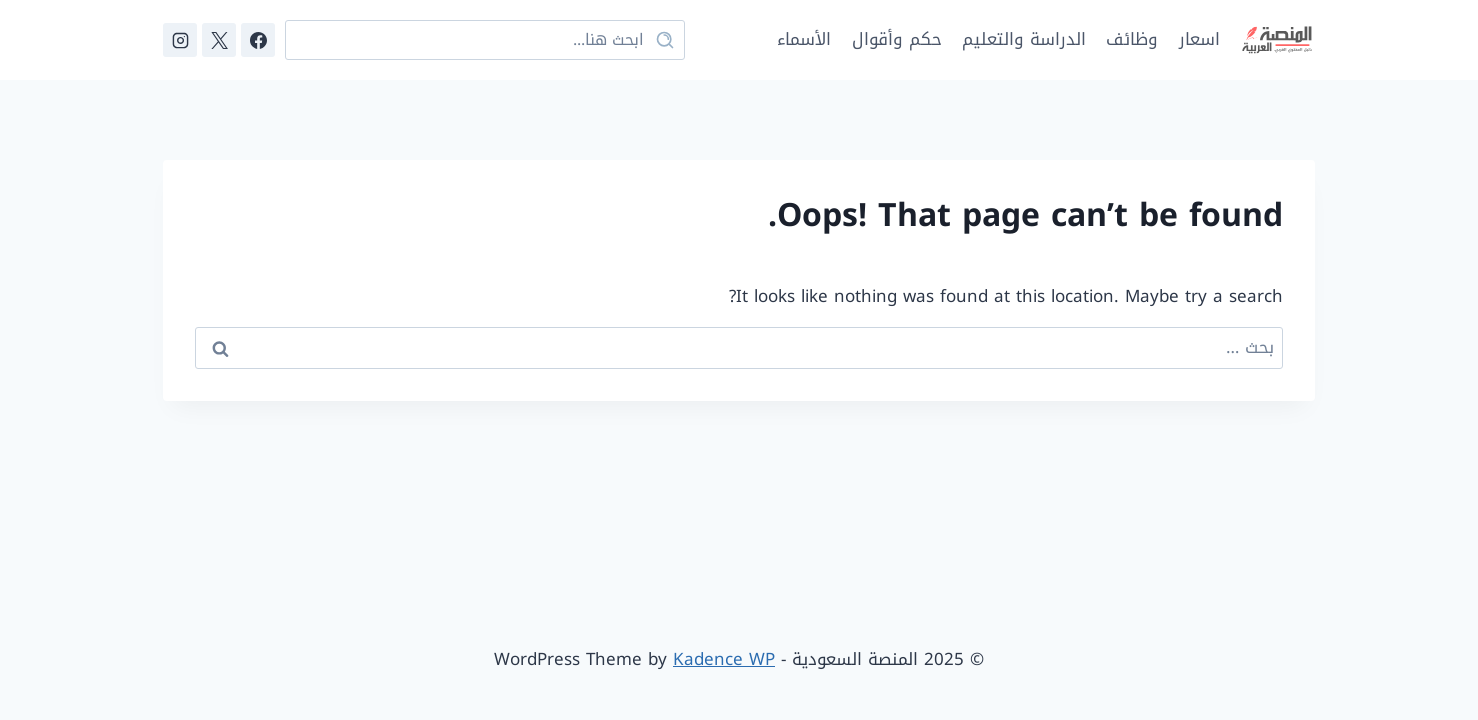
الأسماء (804, 39)
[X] (219, 40)
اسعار (1199, 39)
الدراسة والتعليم (1024, 39)
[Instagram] (180, 40)
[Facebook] (258, 40)
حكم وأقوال (897, 39)
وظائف (1132, 39)
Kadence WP (724, 659)
